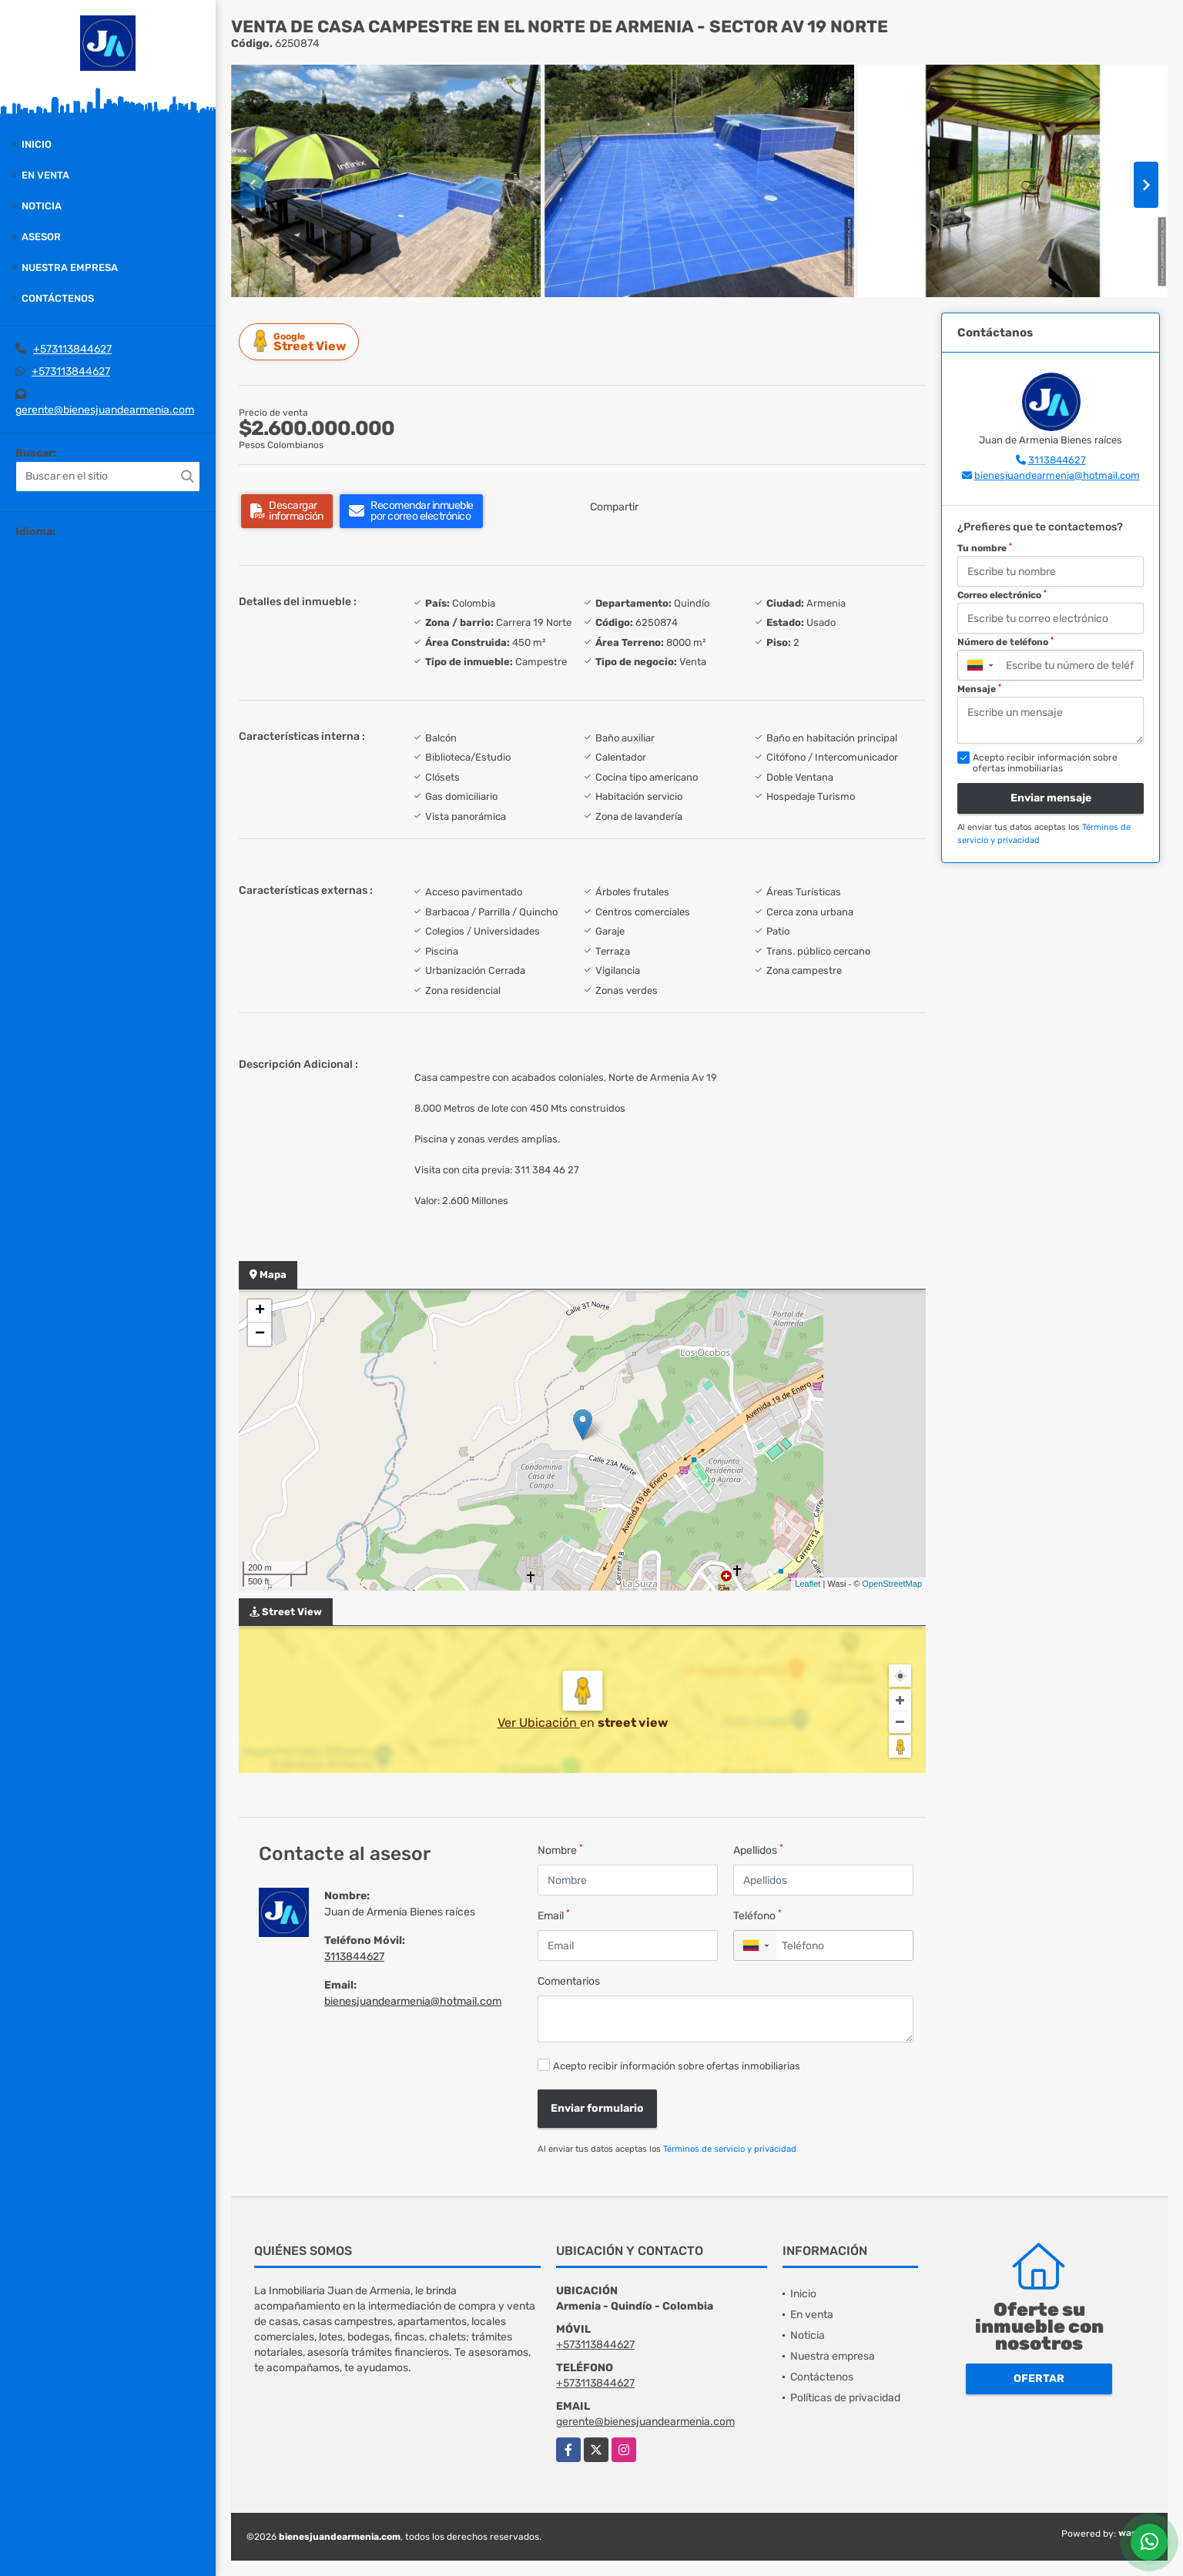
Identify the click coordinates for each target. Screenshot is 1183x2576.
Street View (301, 341)
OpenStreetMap (892, 1583)
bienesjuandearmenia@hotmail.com (412, 2001)
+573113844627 (72, 349)
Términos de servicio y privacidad (729, 2149)
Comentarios (569, 1981)
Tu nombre (984, 548)
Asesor (41, 237)
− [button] (260, 1334)
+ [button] (260, 1311)
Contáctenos (58, 298)
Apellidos (758, 1849)
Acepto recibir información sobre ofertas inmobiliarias (676, 2066)
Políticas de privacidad (845, 2397)
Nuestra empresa (70, 267)
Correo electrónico (1002, 595)
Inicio (37, 144)
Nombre (560, 1849)
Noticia (42, 206)
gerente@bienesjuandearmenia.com (104, 410)
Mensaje (979, 689)
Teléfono (757, 1915)
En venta (45, 175)
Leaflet (807, 1583)
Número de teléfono (1005, 642)
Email (554, 1915)
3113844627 (354, 1956)
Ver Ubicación (539, 1722)
